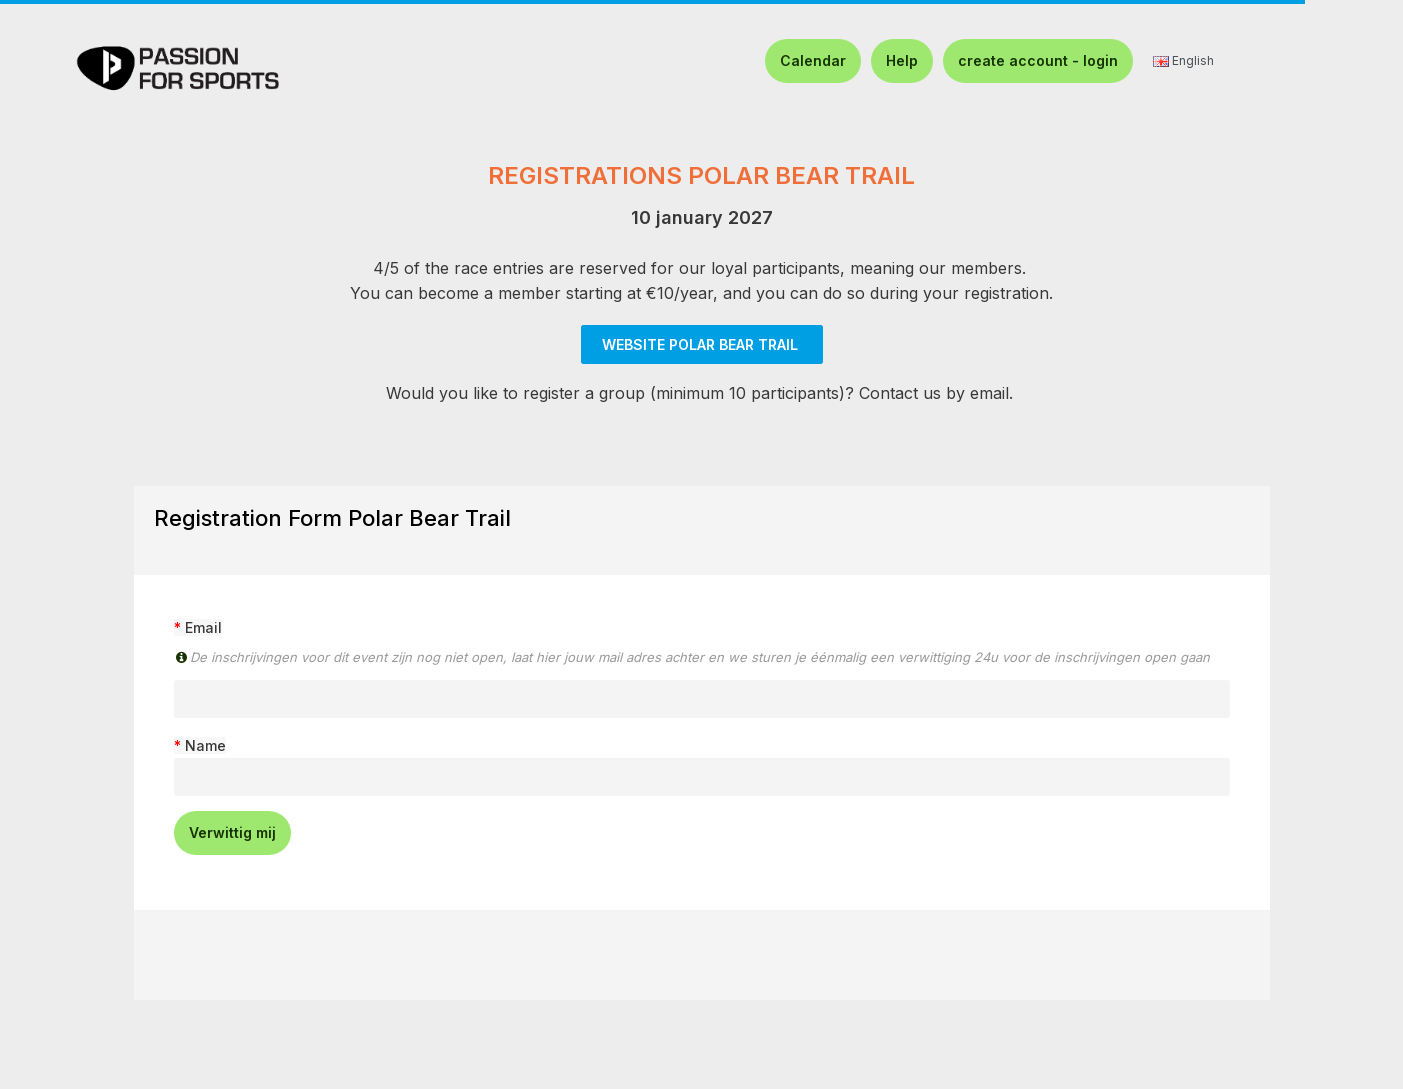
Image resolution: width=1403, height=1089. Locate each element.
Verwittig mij (232, 832)
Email (203, 627)
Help (902, 60)
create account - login (1038, 60)
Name (205, 745)
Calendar (813, 60)
